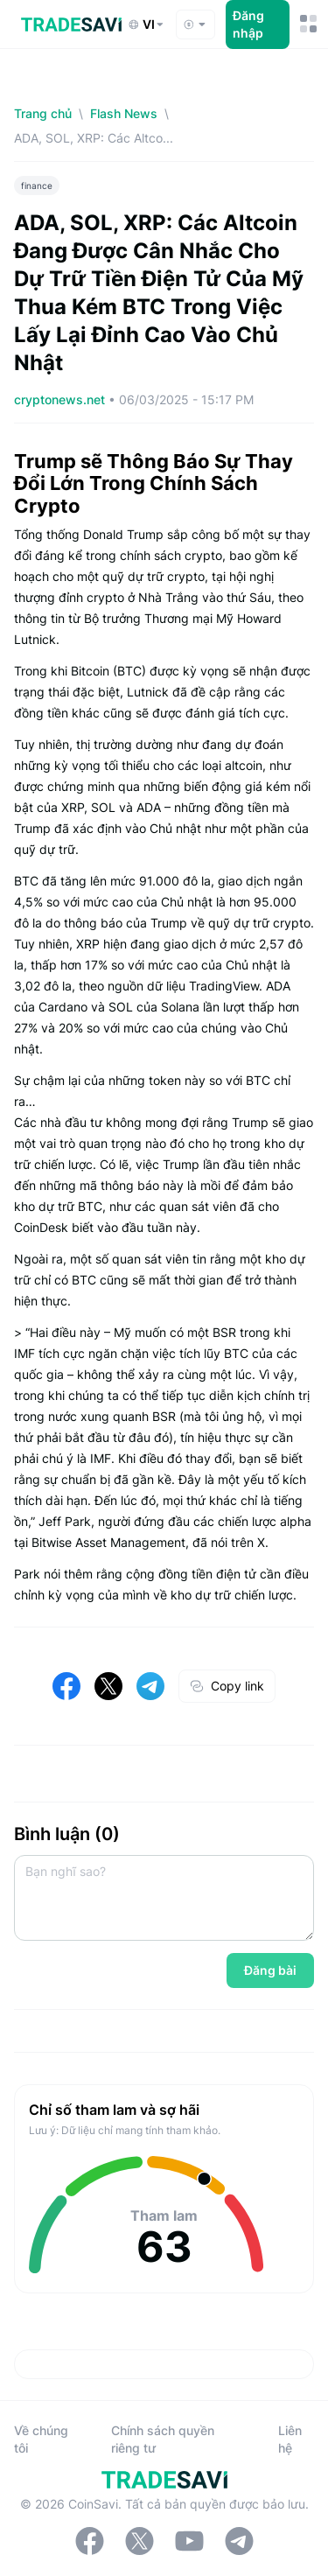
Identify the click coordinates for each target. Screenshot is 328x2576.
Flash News (123, 113)
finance (36, 185)
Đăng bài (270, 1970)
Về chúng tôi (41, 2439)
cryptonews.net (61, 399)
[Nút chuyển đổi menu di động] (307, 24)
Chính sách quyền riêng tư (162, 2439)
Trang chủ (43, 113)
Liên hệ (290, 2439)
